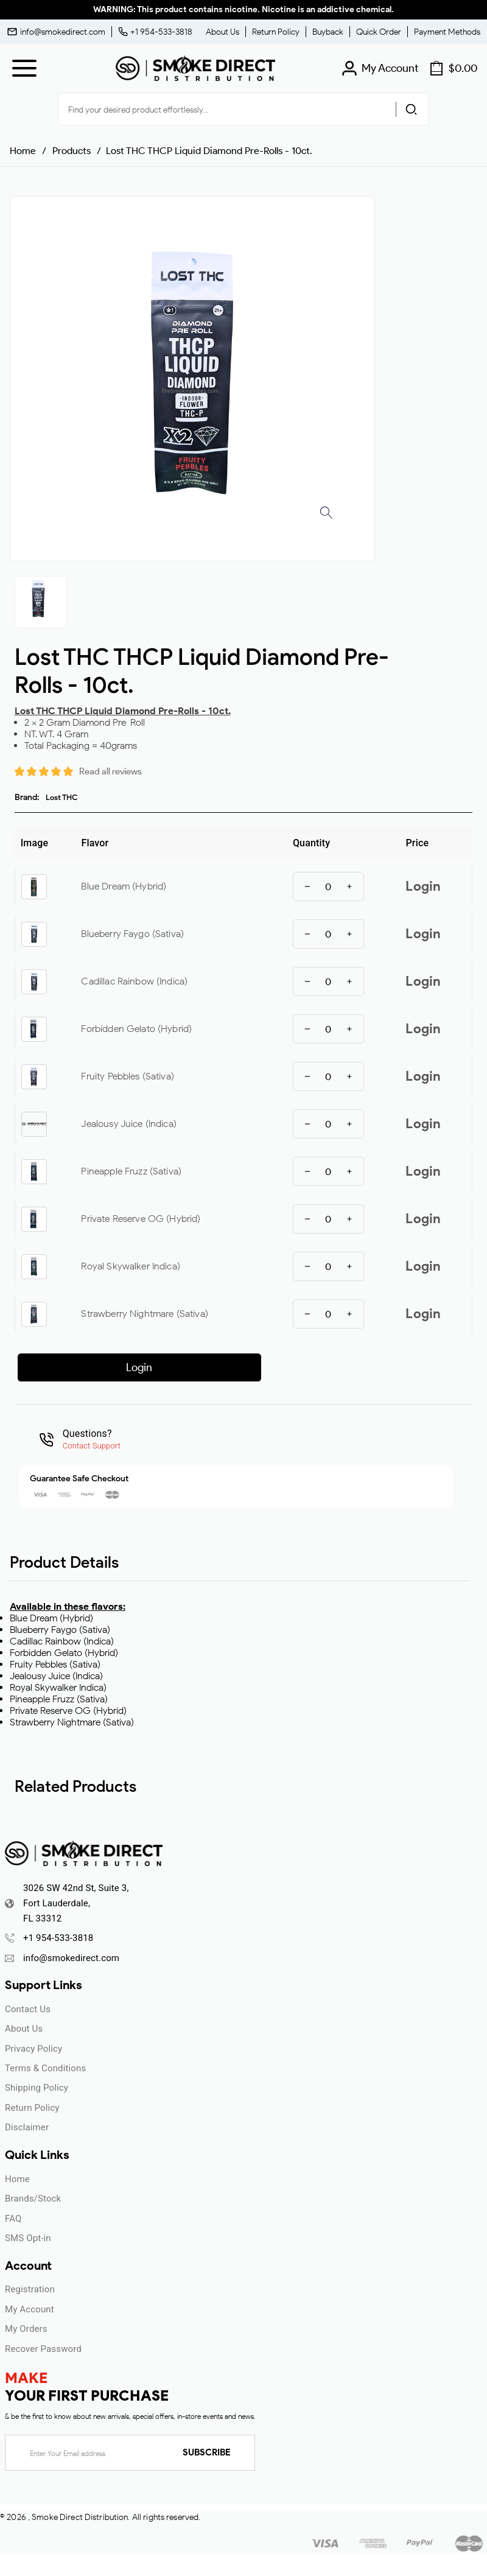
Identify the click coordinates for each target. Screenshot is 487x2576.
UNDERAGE (309, 1367)
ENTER (177, 1367)
